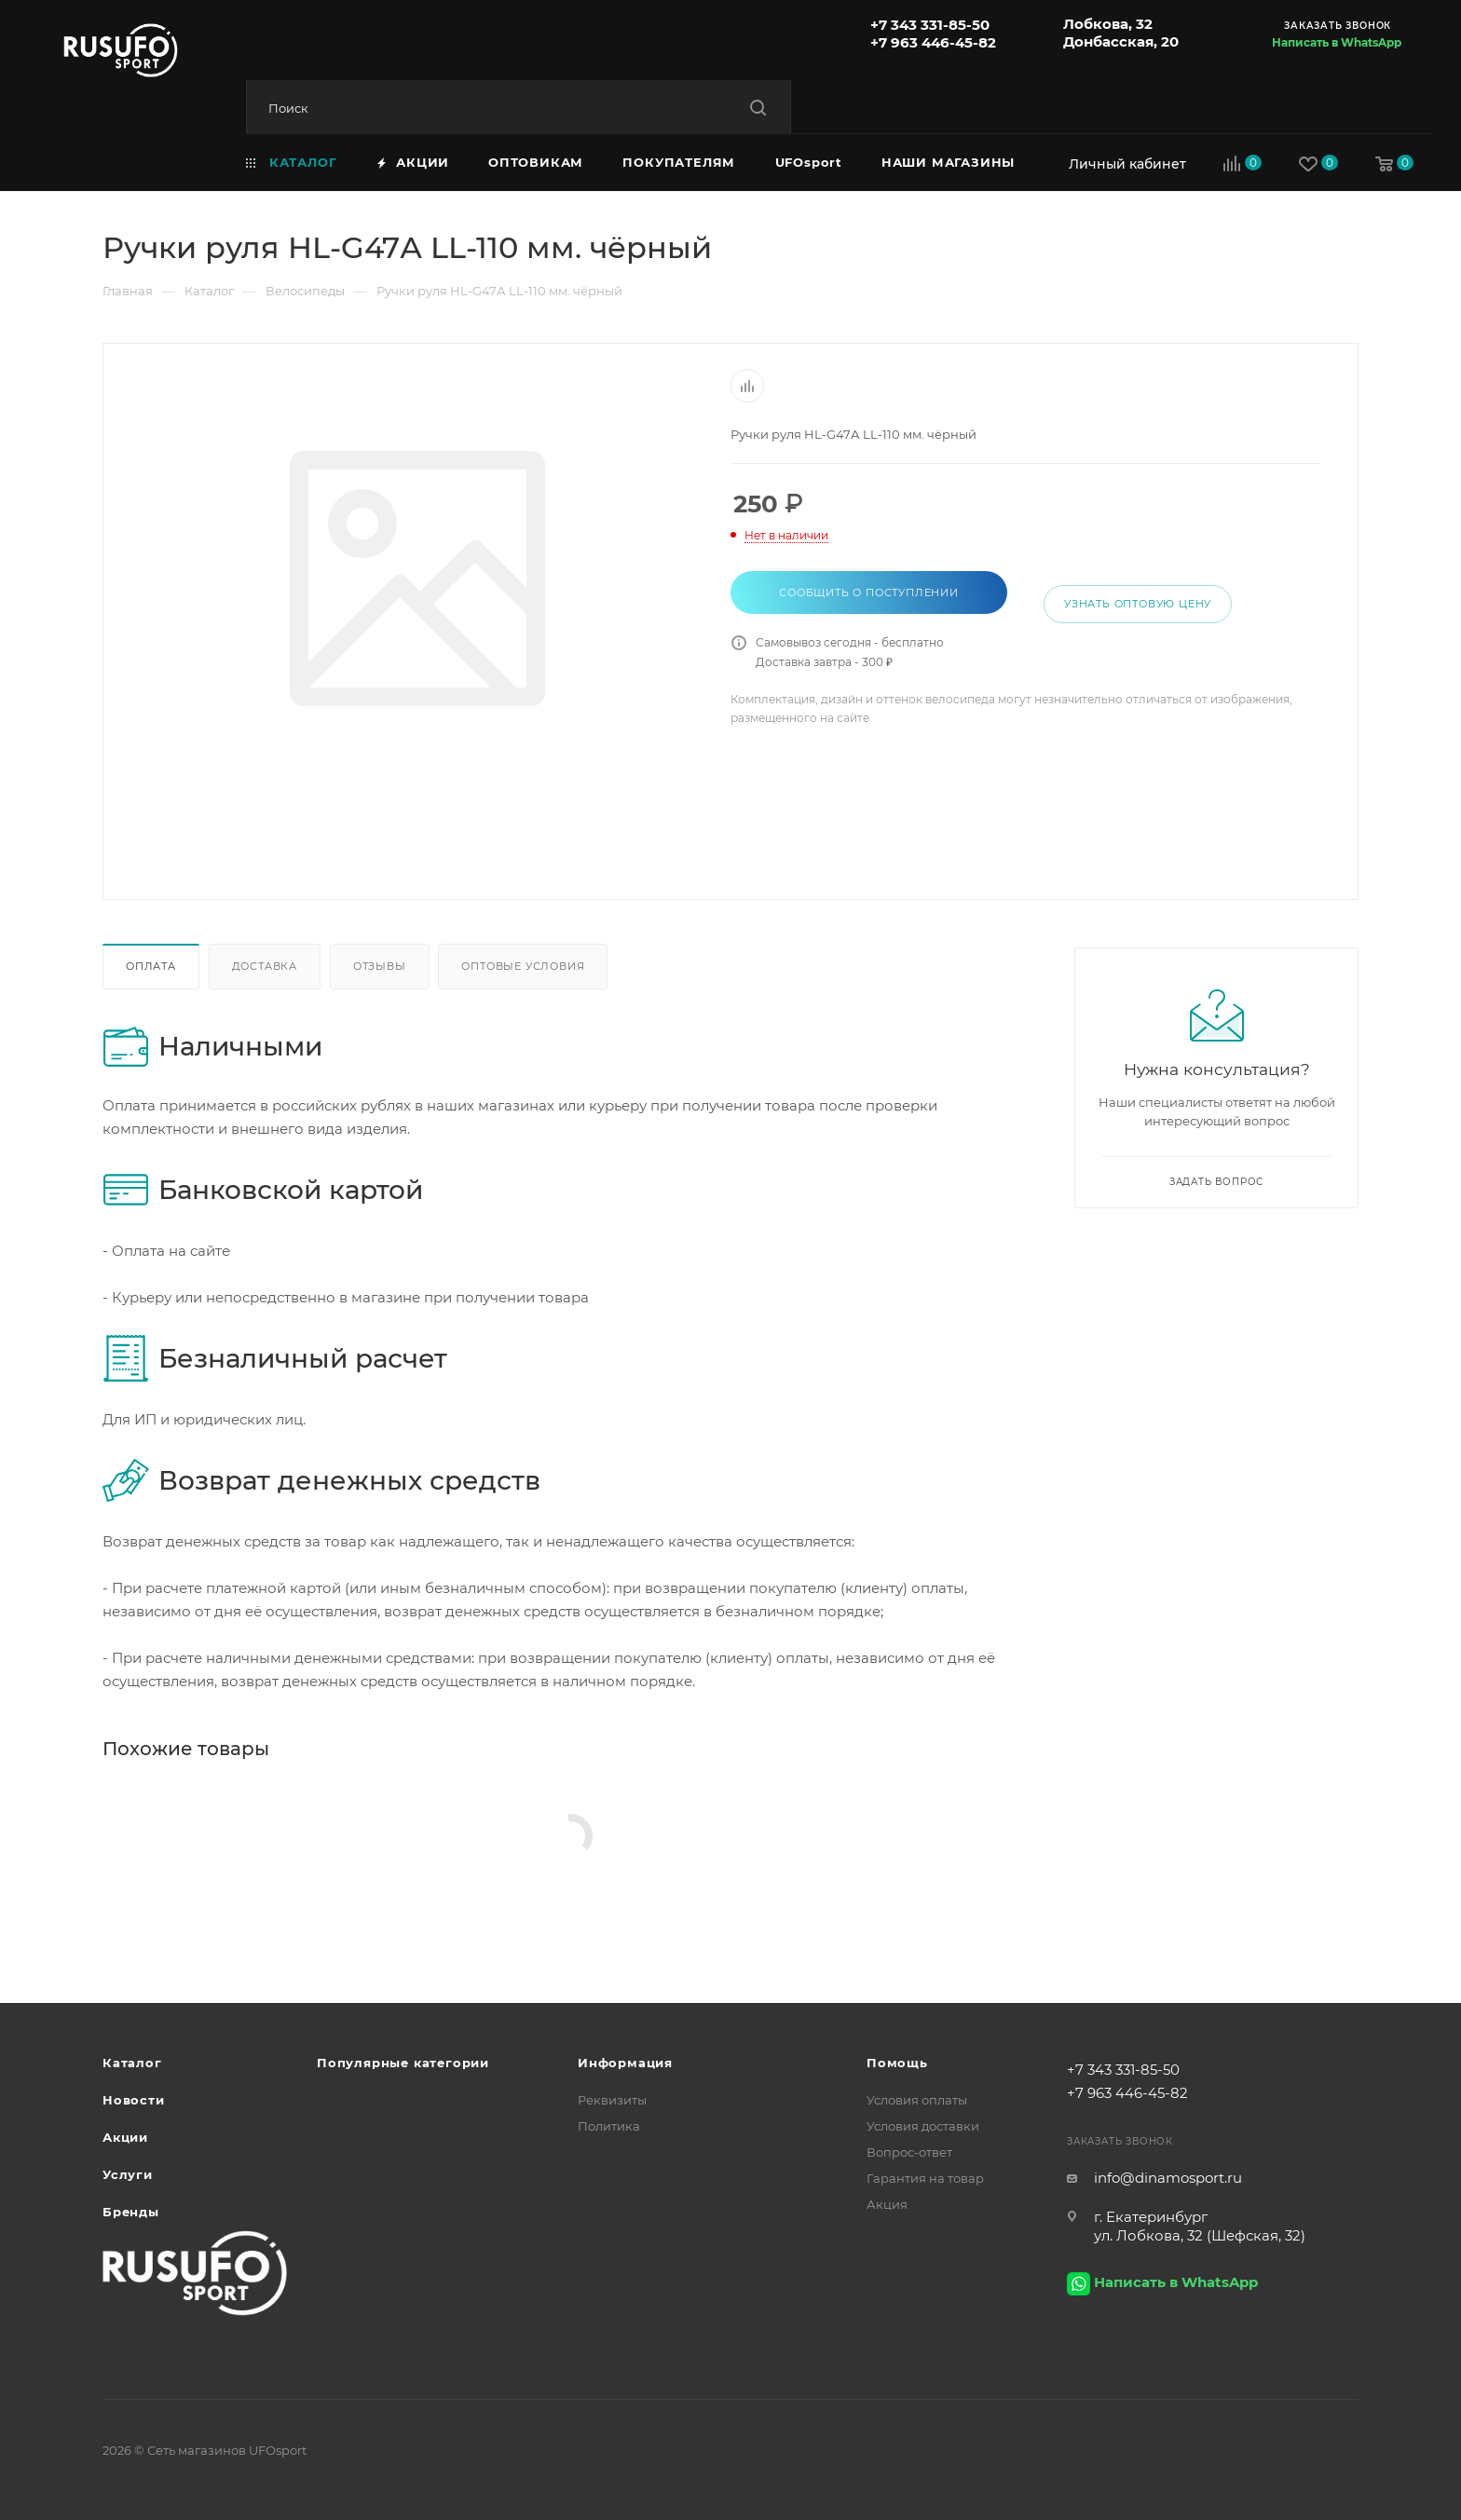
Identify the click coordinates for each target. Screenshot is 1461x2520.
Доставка (264, 966)
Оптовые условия (522, 966)
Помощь (897, 2062)
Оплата (151, 966)
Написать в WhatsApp (1336, 42)
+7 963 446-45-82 (933, 42)
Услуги (127, 2174)
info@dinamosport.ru (1168, 2177)
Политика (609, 2125)
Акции (125, 2137)
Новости (133, 2099)
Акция (887, 2204)
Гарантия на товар (925, 2178)
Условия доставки (923, 2125)
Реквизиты (612, 2099)
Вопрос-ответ (909, 2152)
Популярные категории (403, 2062)
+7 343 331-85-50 (930, 25)
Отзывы (379, 966)
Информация (625, 2062)
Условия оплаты (917, 2099)
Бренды (130, 2211)
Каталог (132, 2062)
